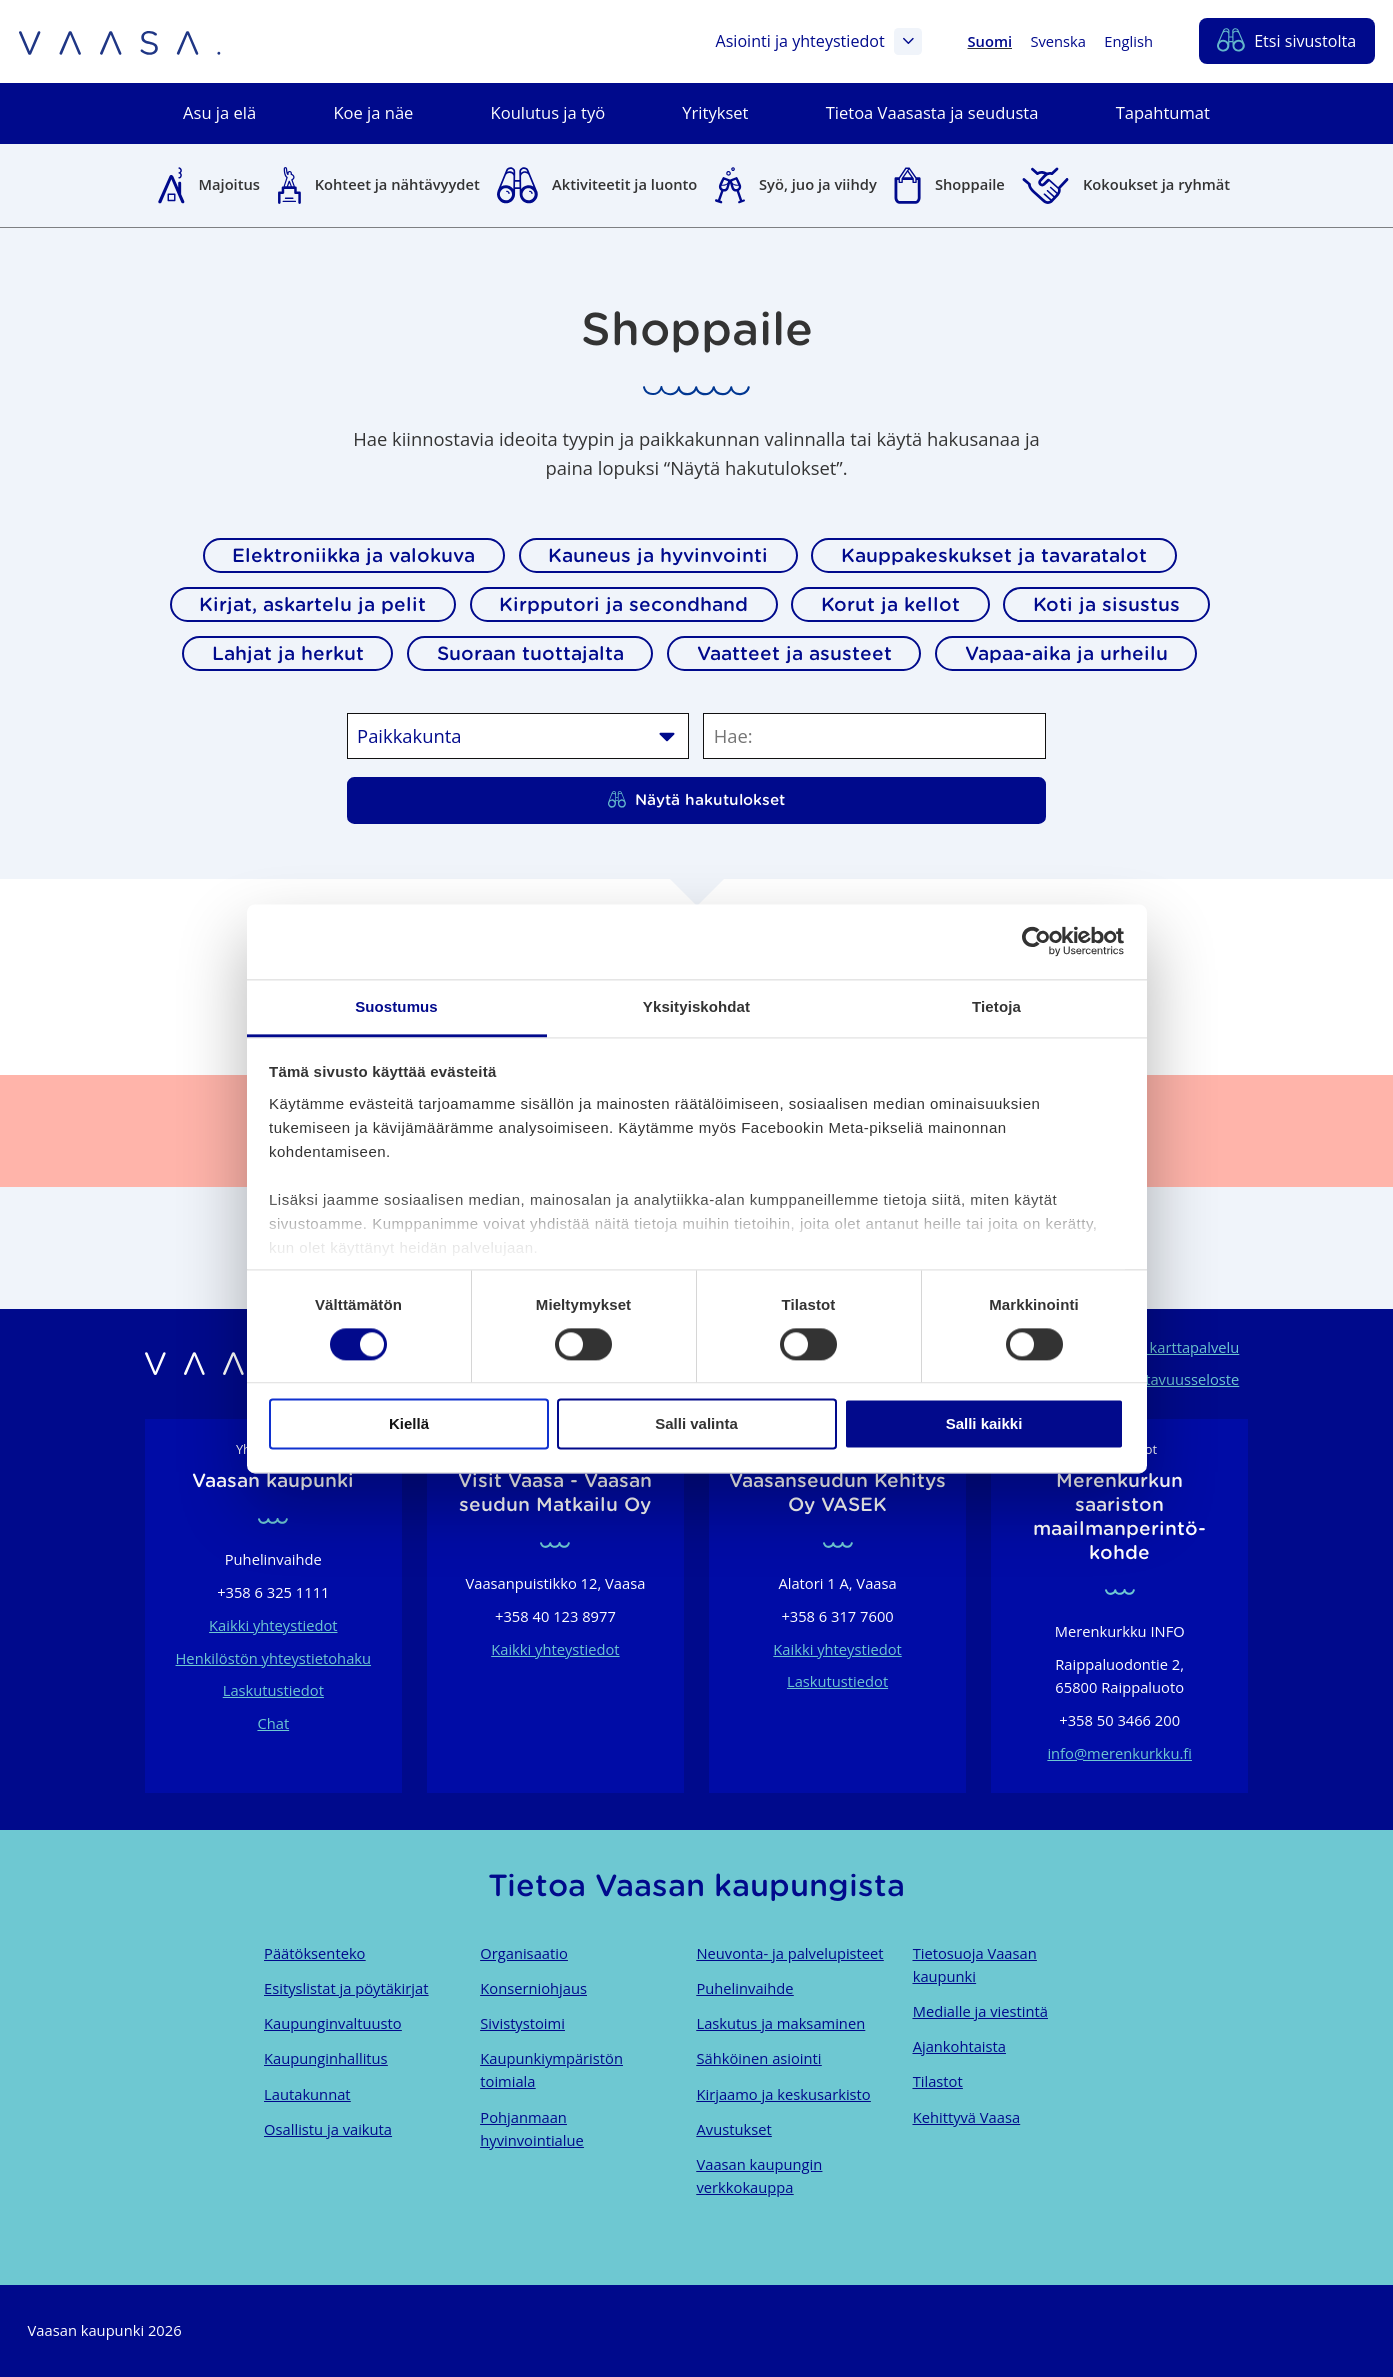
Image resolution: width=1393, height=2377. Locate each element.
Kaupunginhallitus (326, 2058)
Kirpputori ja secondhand (623, 604)
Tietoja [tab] (996, 1006)
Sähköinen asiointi (758, 2058)
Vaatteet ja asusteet (794, 653)
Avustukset (733, 2129)
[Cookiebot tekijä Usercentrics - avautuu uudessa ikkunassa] (1036, 941)
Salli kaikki (984, 1424)
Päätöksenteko (314, 1953)
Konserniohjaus (533, 1988)
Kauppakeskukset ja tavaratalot (994, 555)
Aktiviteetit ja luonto (624, 184)
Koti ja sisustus (1106, 604)
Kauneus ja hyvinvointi (658, 555)
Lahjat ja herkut (288, 653)
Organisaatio (523, 1953)
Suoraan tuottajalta (530, 653)
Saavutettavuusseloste (1163, 1379)
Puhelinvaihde (744, 1988)
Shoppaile (970, 184)
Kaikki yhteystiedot (273, 1625)
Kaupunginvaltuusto (333, 2023)
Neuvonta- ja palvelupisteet (789, 1953)
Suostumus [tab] (396, 1006)
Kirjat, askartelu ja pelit (312, 604)
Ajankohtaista (959, 2046)
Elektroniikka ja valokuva (353, 555)
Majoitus (229, 184)
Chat (273, 1723)
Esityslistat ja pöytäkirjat (346, 1988)
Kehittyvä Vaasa (966, 2117)
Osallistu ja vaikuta (328, 2129)
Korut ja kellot (890, 604)
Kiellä (409, 1424)
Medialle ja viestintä (980, 2011)
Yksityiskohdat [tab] (696, 1006)
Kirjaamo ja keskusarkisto (783, 2094)
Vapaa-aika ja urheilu (1066, 653)
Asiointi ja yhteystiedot (818, 42)
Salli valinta (696, 1424)
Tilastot (938, 2081)
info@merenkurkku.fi (1119, 1753)
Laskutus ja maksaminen (780, 2023)
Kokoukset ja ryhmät (1156, 184)
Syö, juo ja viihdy (818, 184)
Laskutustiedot (273, 1690)
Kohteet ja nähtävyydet (397, 184)
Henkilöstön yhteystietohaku (274, 1658)
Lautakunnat (307, 2094)
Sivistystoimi (522, 2023)
